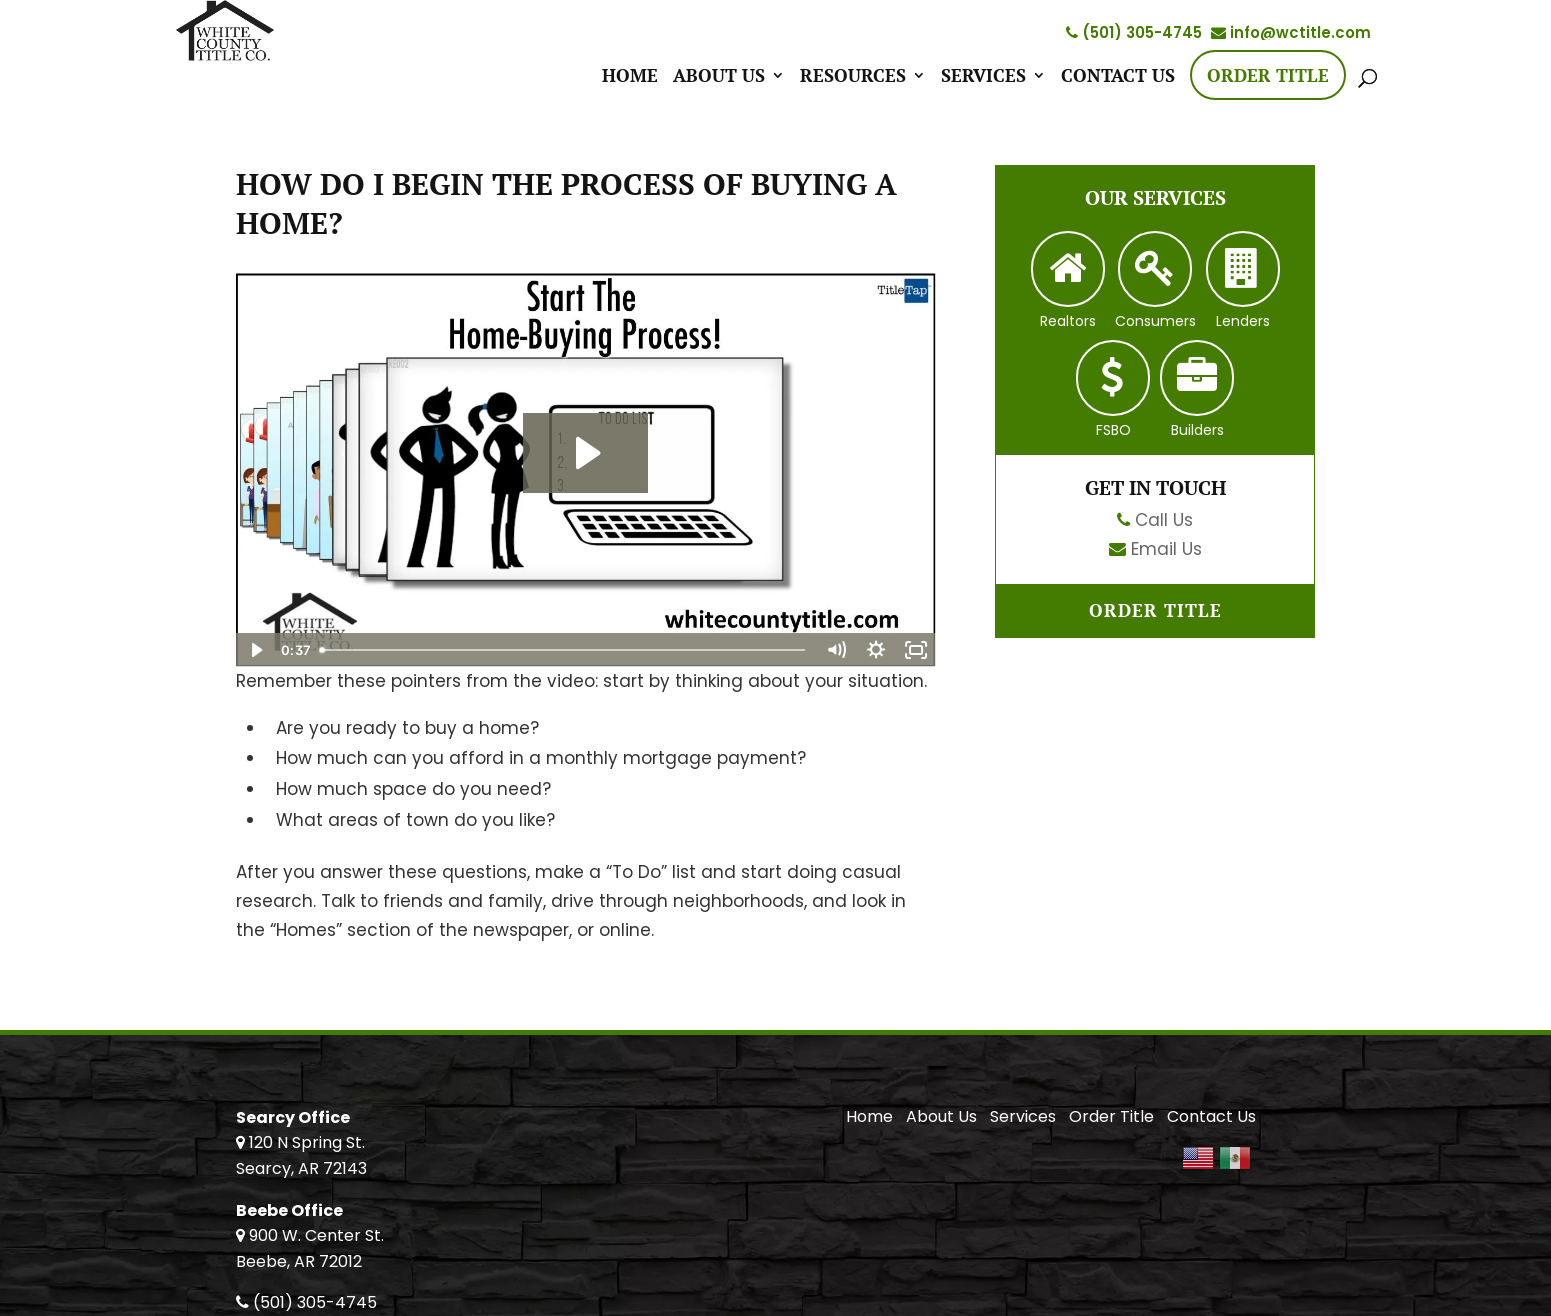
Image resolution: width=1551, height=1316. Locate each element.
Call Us (1164, 520)
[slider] (564, 650)
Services (983, 77)
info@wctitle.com (1291, 32)
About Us (719, 77)
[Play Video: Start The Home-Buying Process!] (585, 453)
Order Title (1268, 75)
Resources (853, 77)
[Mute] (836, 650)
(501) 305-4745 (1134, 32)
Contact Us (1118, 77)
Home (630, 77)
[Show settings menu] (876, 650)
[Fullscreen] (916, 650)
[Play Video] (256, 650)
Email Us (1166, 549)
